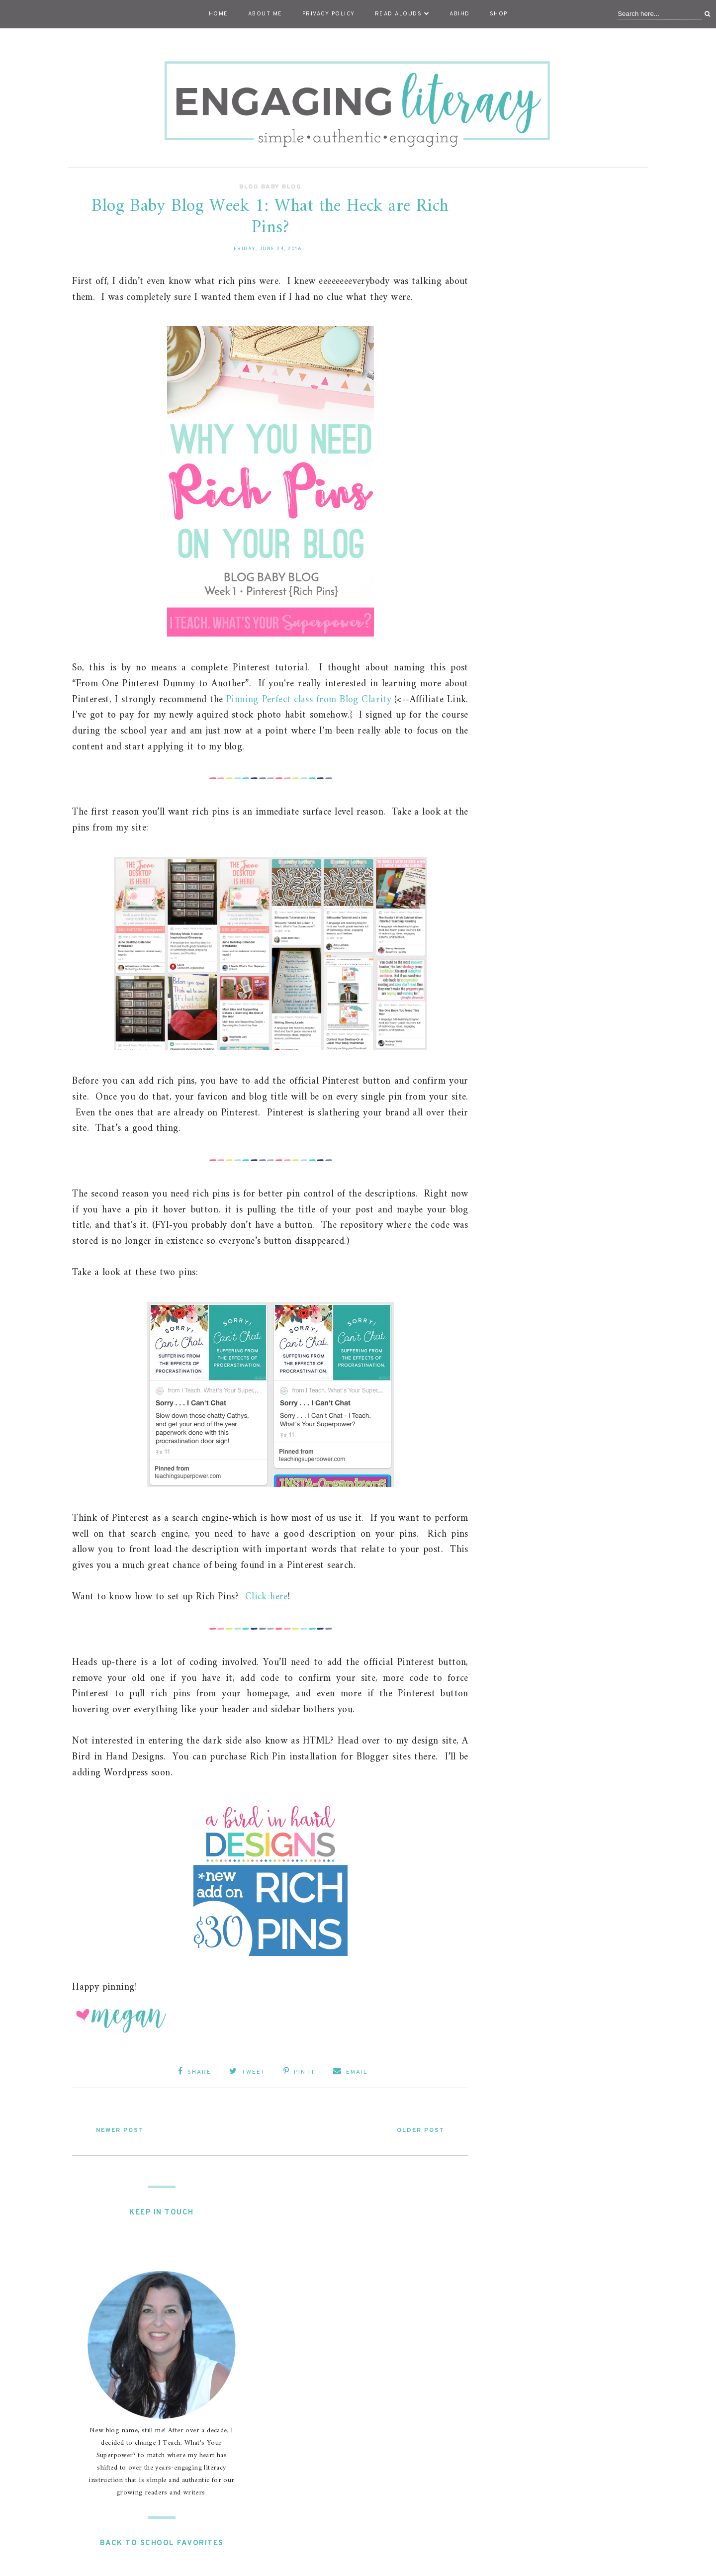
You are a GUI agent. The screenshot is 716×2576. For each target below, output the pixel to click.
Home (218, 13)
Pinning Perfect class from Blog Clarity (308, 700)
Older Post (421, 2130)
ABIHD (459, 13)
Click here (266, 1597)
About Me (265, 13)
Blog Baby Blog (270, 187)
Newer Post (120, 2130)
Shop (499, 13)
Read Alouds (402, 13)
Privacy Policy (328, 13)
